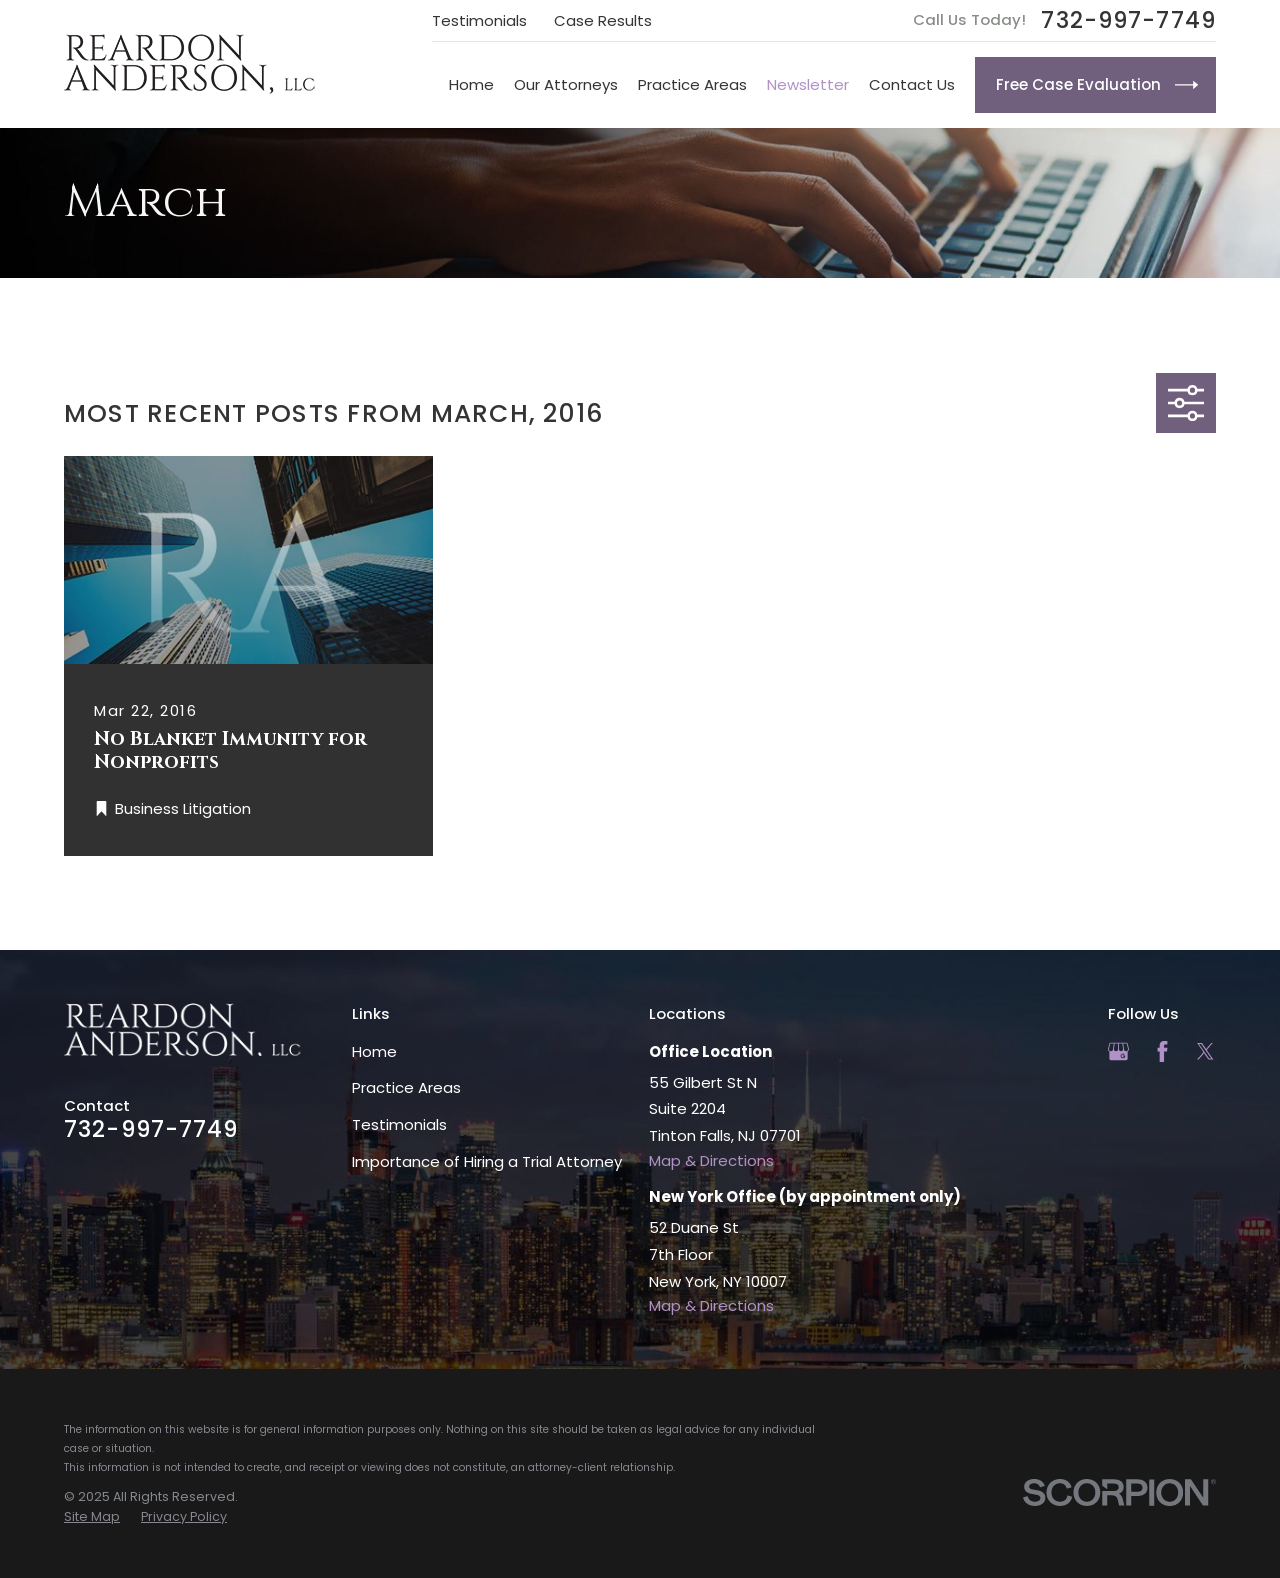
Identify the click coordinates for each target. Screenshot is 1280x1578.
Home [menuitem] (471, 84)
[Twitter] (1205, 1051)
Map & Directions (711, 1160)
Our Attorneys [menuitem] (566, 84)
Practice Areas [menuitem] (692, 84)
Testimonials (479, 20)
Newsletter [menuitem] (808, 84)
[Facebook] (1162, 1051)
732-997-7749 (1128, 20)
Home (374, 1051)
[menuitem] (92, 1517)
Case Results (603, 20)
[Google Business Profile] (1118, 1051)
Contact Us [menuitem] (912, 84)
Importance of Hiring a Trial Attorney (487, 1161)
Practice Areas (406, 1087)
